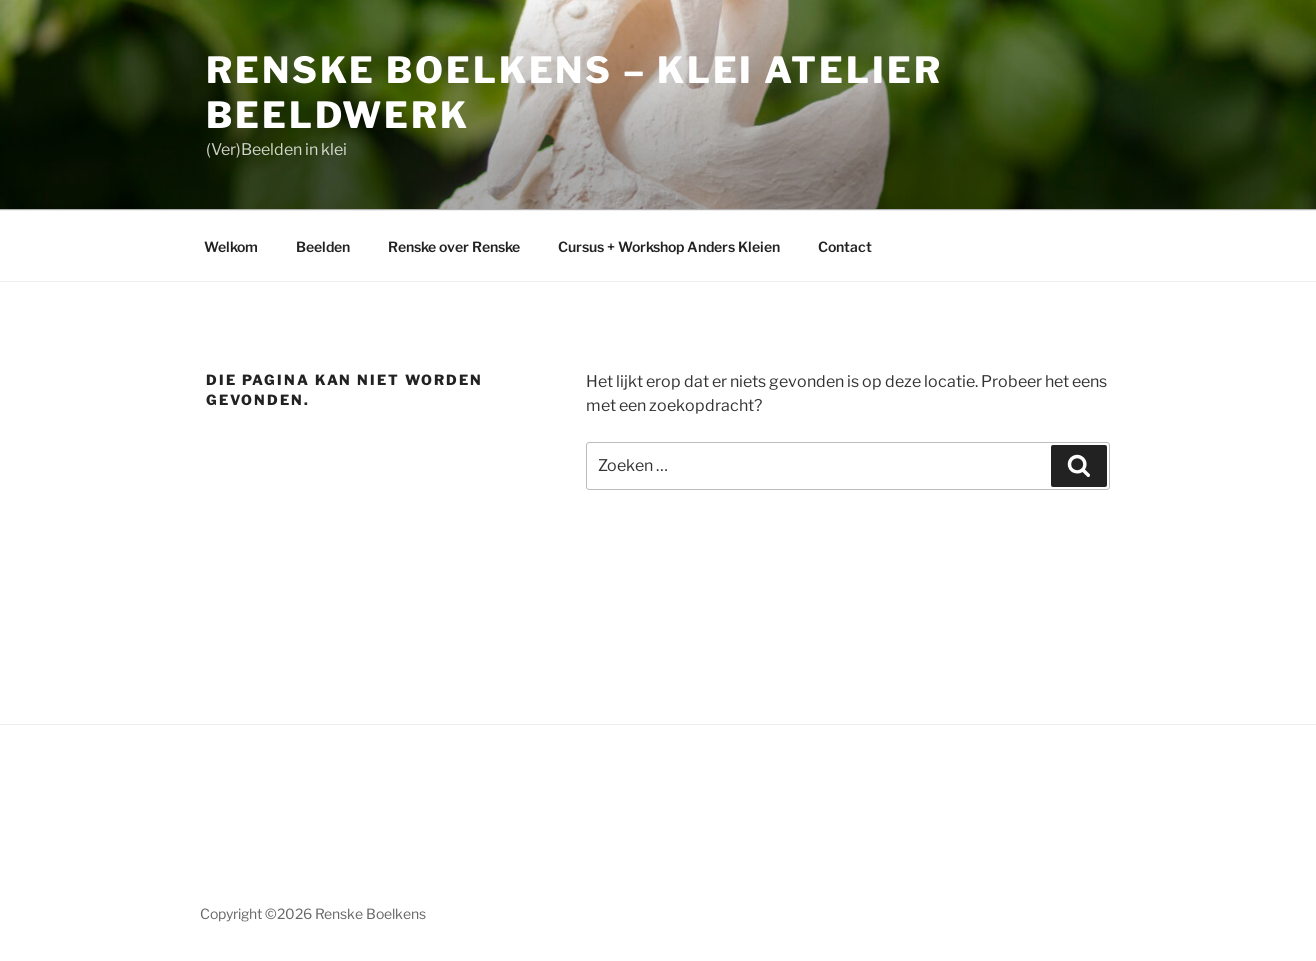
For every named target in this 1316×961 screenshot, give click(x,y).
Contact (845, 246)
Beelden (323, 246)
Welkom (231, 246)
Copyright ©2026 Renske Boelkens (313, 913)
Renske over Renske (454, 246)
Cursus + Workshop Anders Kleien (669, 246)
